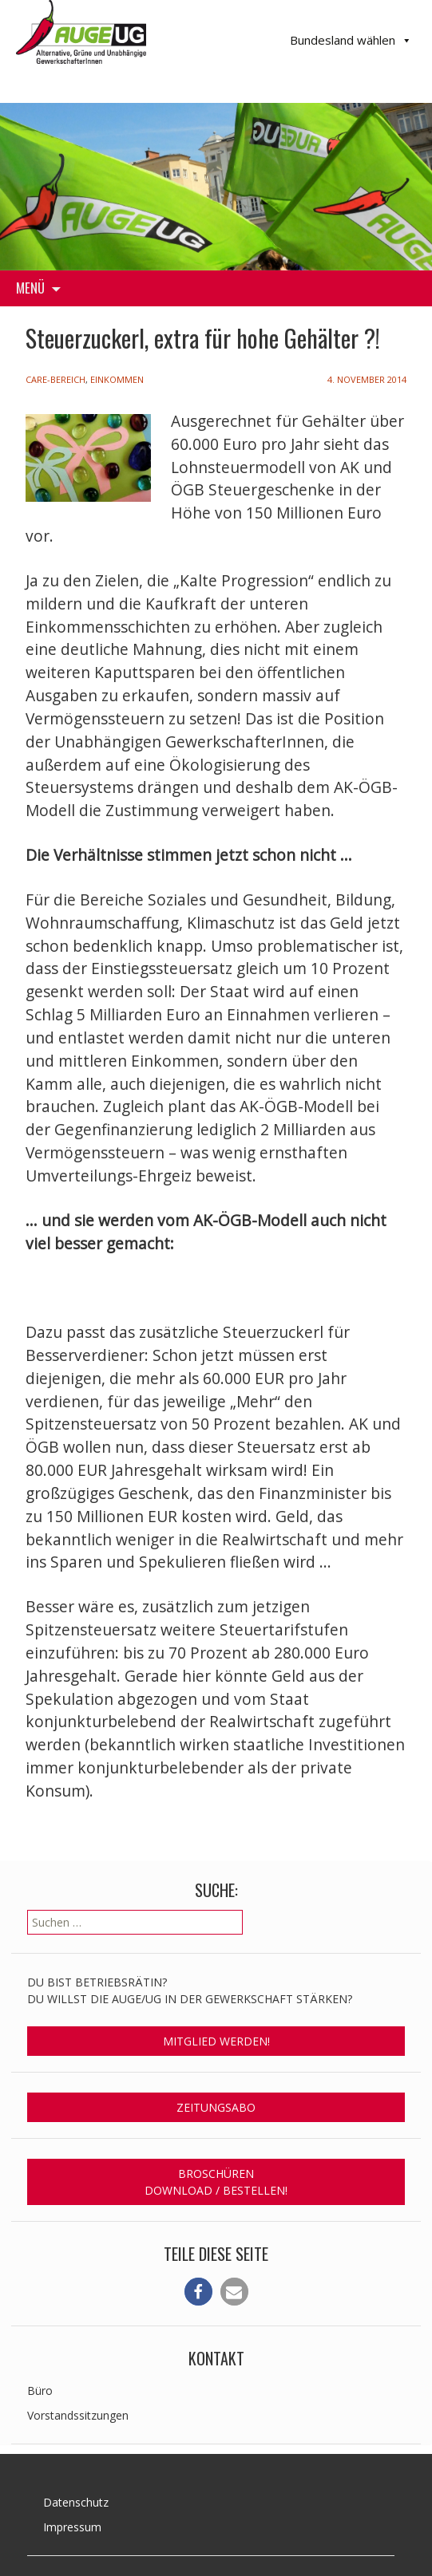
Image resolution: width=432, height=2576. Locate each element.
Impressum (72, 2527)
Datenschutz (76, 2502)
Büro (40, 2390)
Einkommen (117, 379)
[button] (198, 2292)
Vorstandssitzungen (78, 2415)
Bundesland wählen (351, 40)
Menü (30, 288)
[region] (216, 186)
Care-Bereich (55, 379)
